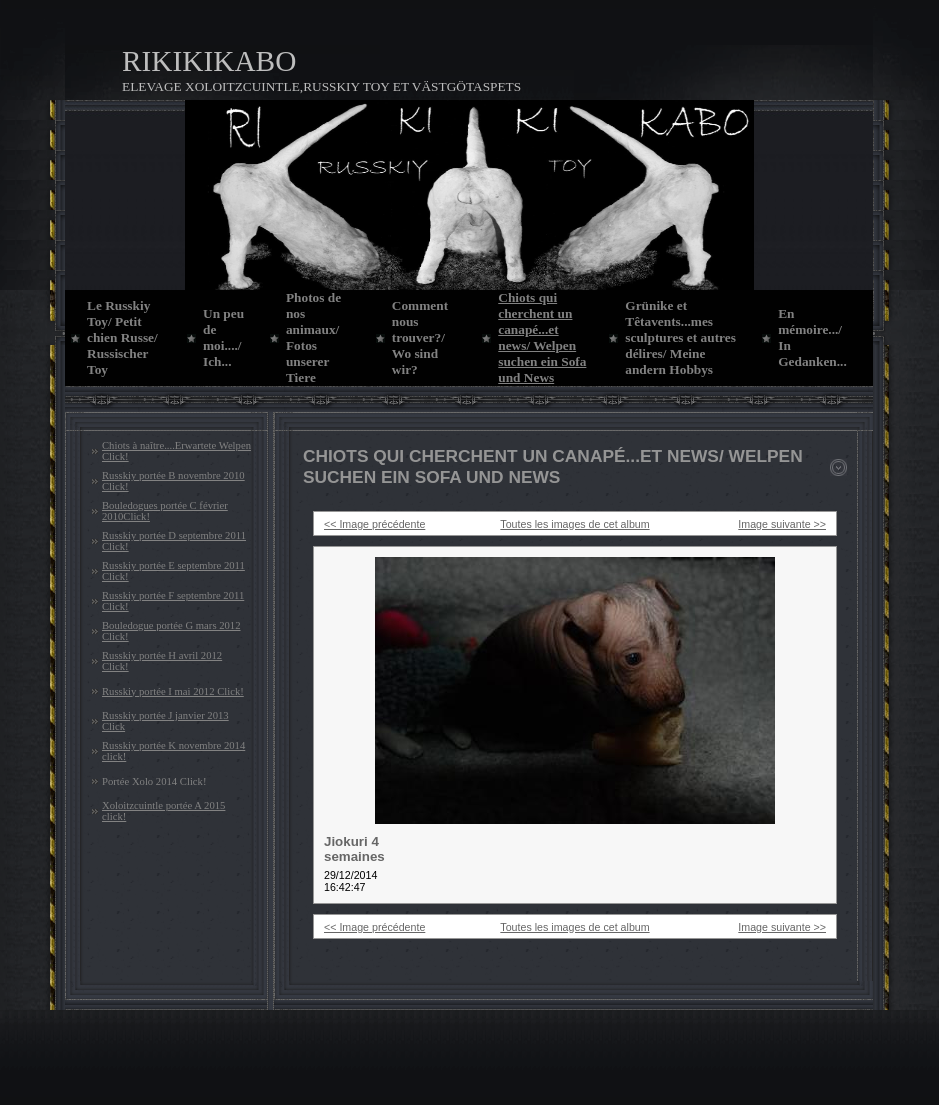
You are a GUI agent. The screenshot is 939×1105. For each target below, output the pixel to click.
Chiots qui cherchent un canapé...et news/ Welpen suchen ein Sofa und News (542, 337)
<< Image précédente (374, 524)
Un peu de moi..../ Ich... (223, 337)
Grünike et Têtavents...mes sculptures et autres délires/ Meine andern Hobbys (680, 337)
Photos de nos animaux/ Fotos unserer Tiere (313, 337)
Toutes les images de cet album (574, 524)
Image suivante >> (782, 524)
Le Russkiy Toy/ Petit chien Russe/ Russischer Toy (122, 337)
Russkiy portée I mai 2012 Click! (173, 691)
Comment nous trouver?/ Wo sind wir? (420, 337)
